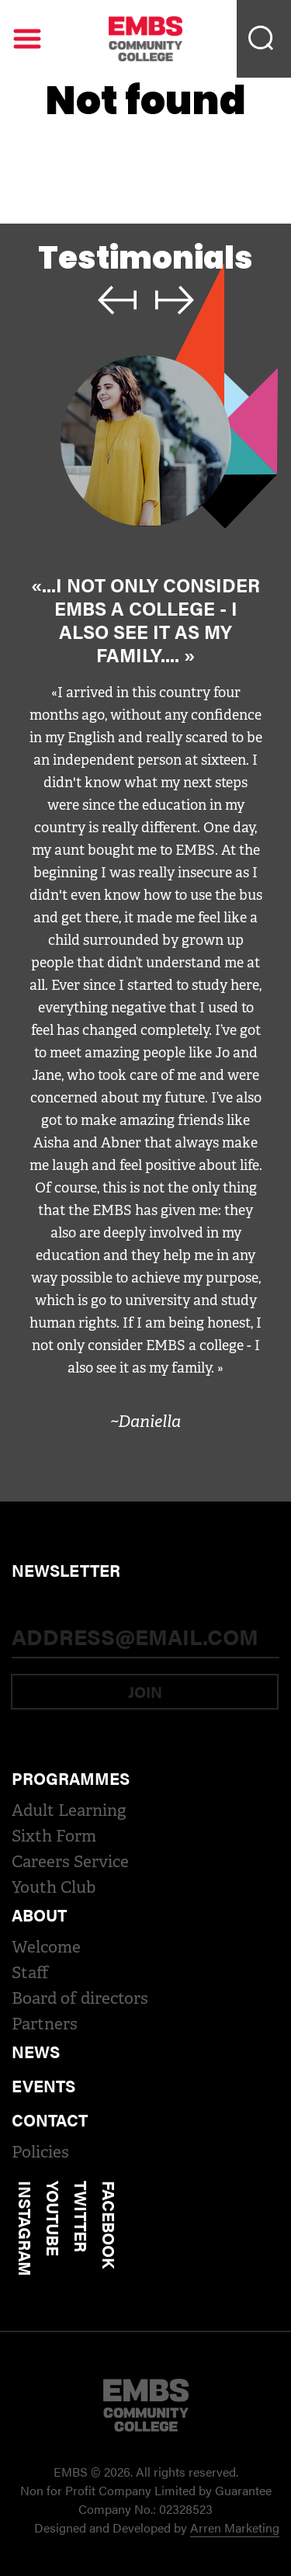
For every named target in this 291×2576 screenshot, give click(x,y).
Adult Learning (69, 1810)
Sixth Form (54, 1836)
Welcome (46, 1947)
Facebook (109, 2225)
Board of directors (80, 1998)
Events (43, 2085)
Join (145, 1691)
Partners (45, 2024)
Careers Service (70, 1862)
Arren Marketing (234, 2527)
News (36, 2051)
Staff (30, 1973)
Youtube (53, 2218)
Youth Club (54, 1887)
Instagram (25, 2228)
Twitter (81, 2216)
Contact (50, 2119)
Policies (40, 2152)
